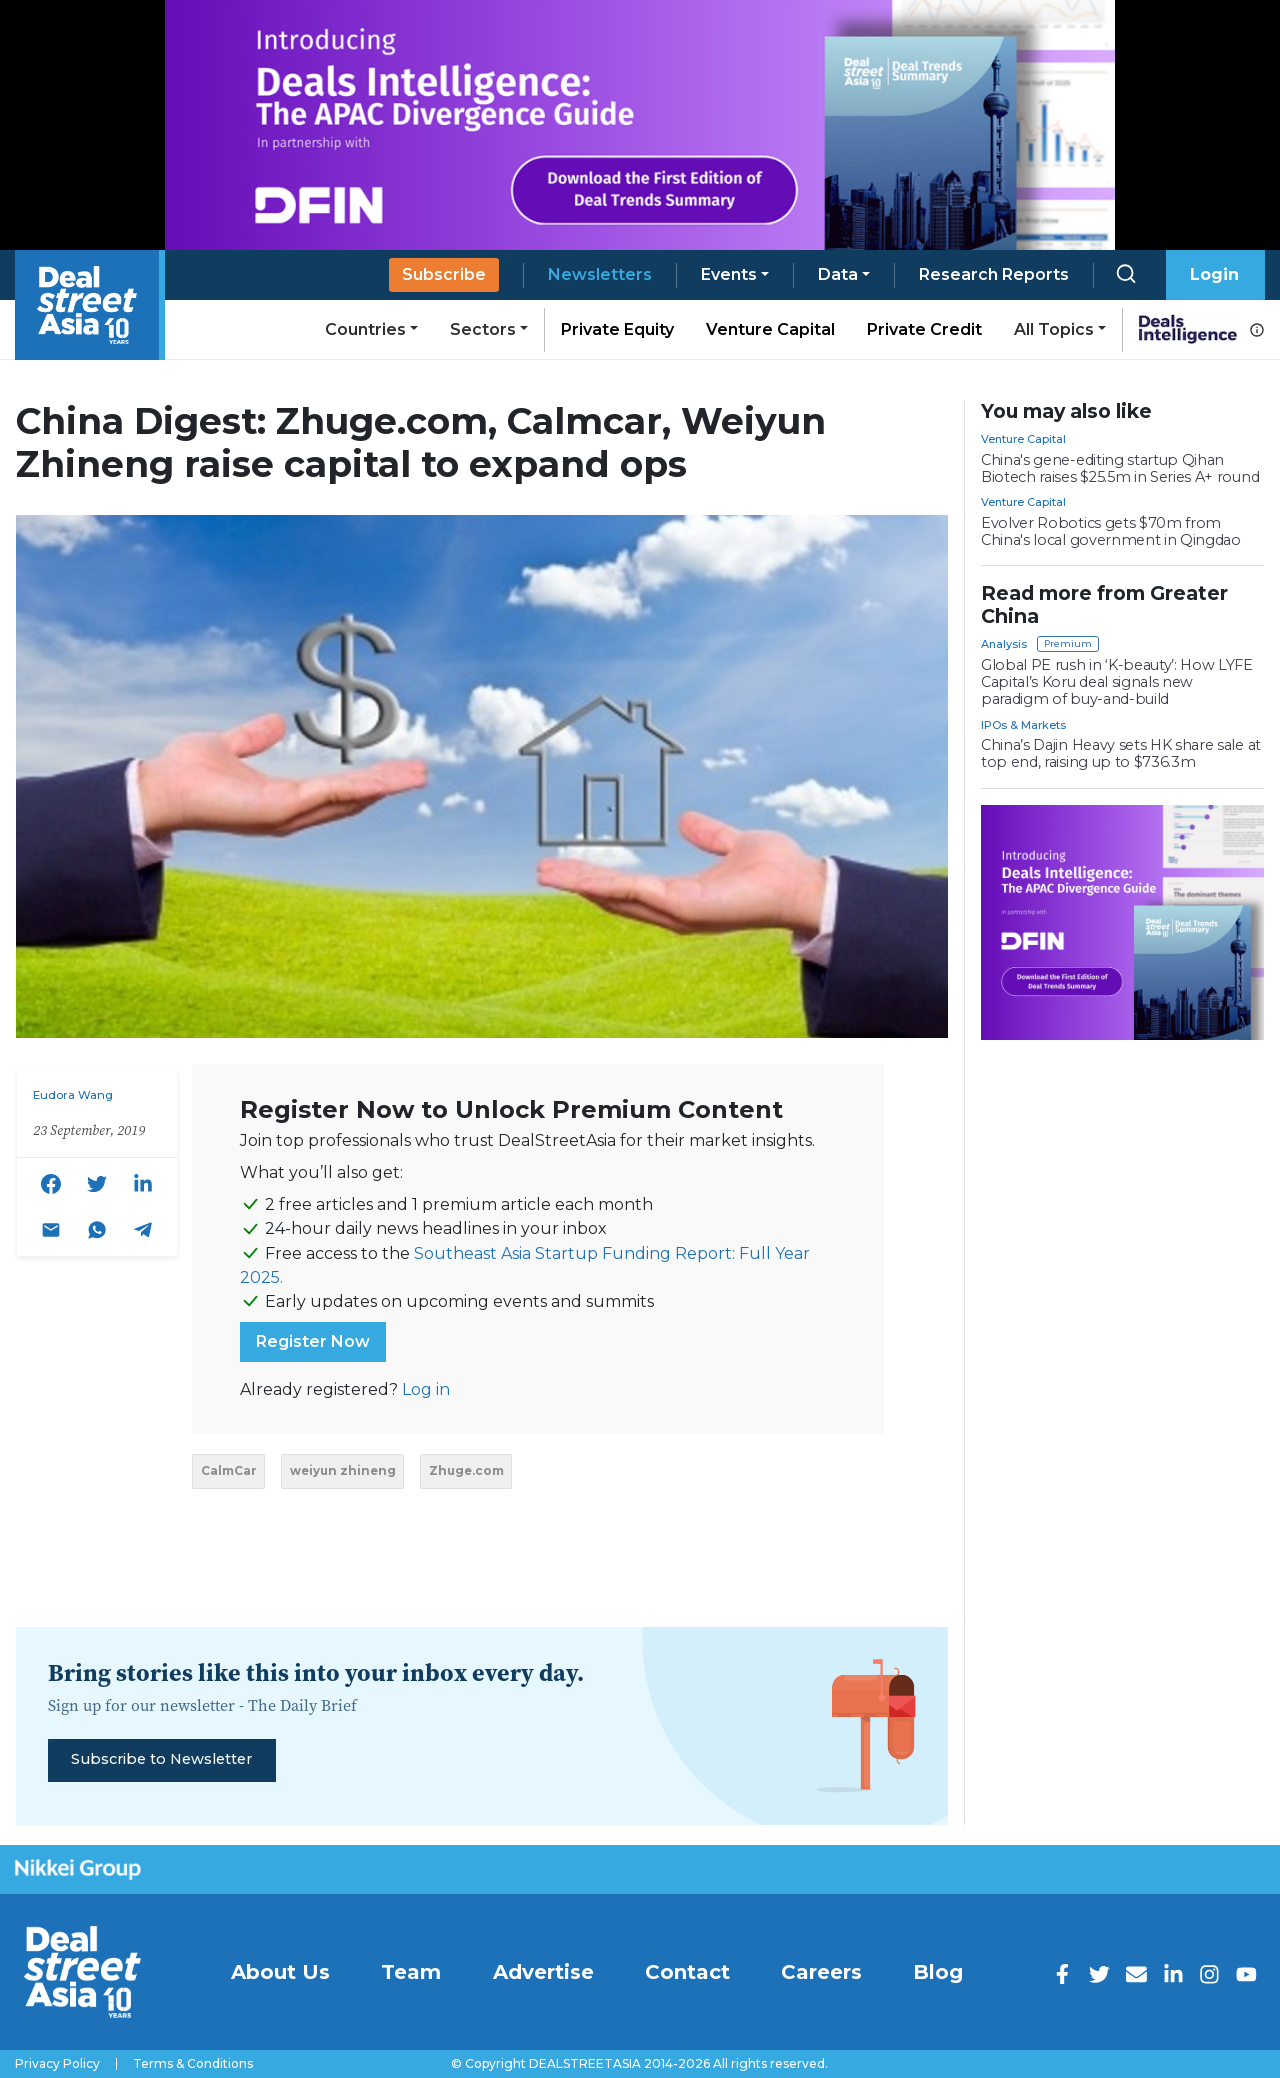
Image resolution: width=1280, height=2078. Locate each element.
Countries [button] (365, 329)
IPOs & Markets (1023, 725)
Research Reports (994, 274)
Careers (821, 1972)
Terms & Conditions (193, 2064)
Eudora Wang (73, 1095)
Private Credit (924, 329)
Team (411, 1972)
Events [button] (729, 274)
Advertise (543, 1972)
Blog (938, 1972)
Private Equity (617, 329)
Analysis (1004, 644)
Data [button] (838, 274)
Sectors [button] (483, 329)
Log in (426, 1389)
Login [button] (1214, 274)
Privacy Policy (57, 2064)
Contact (687, 1972)
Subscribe (444, 274)
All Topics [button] (1054, 329)
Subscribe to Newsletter (161, 1759)
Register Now (313, 1341)
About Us (280, 1972)
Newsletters (600, 274)
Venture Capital (770, 329)
